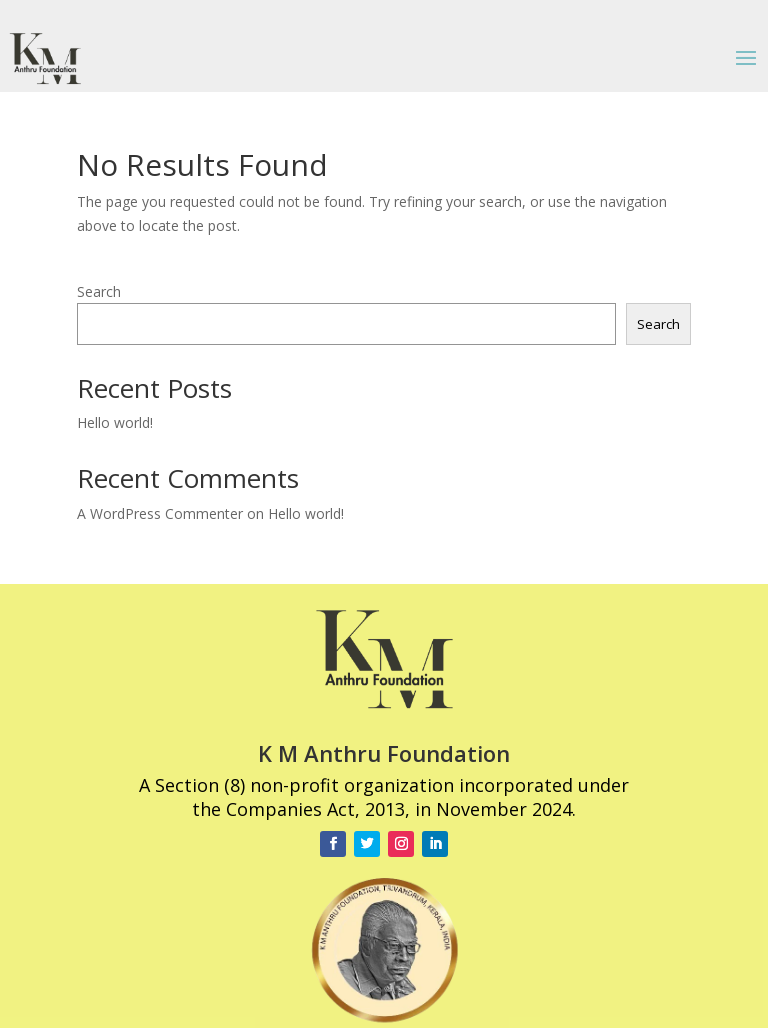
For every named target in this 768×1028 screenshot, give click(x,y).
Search (99, 291)
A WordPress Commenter (160, 513)
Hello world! (115, 422)
